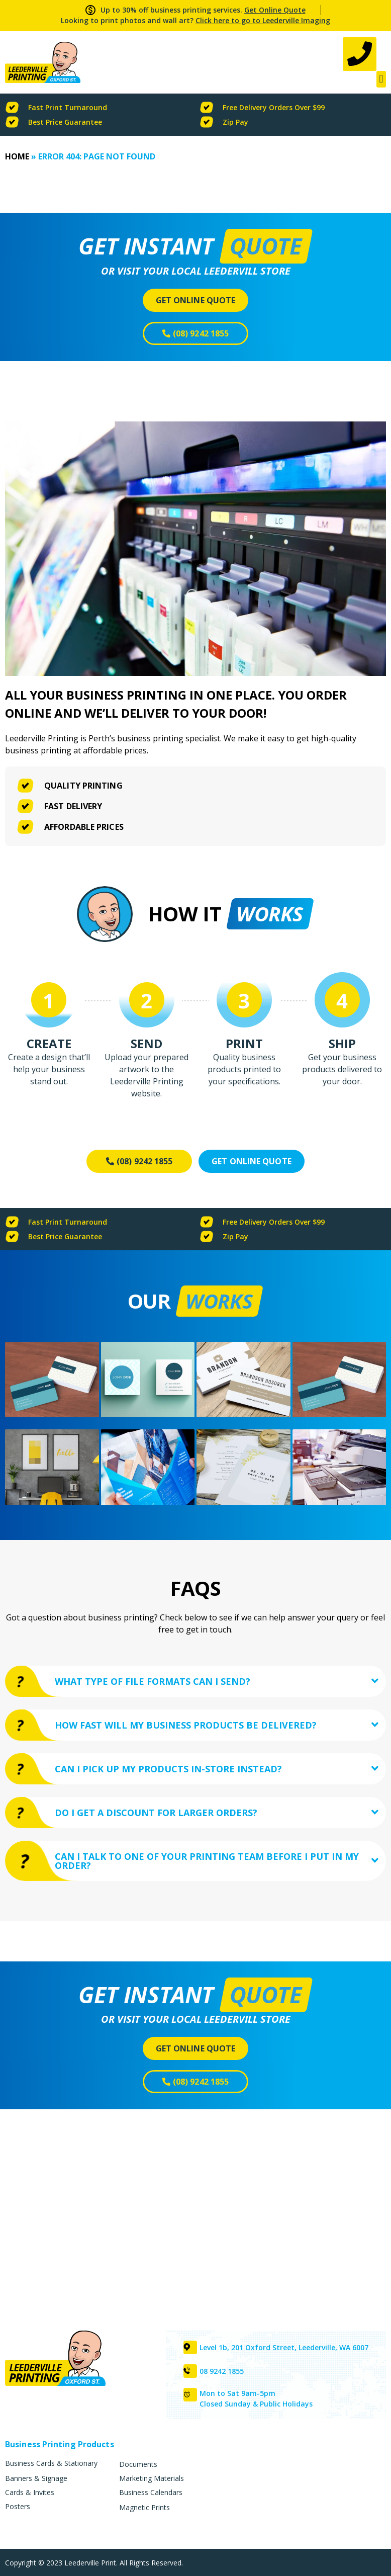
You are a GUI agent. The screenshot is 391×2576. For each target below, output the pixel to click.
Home (17, 156)
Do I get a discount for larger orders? (156, 1817)
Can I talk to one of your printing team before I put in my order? (207, 1865)
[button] (381, 79)
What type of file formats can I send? (153, 1682)
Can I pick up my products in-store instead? (168, 1772)
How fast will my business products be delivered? (186, 1727)
